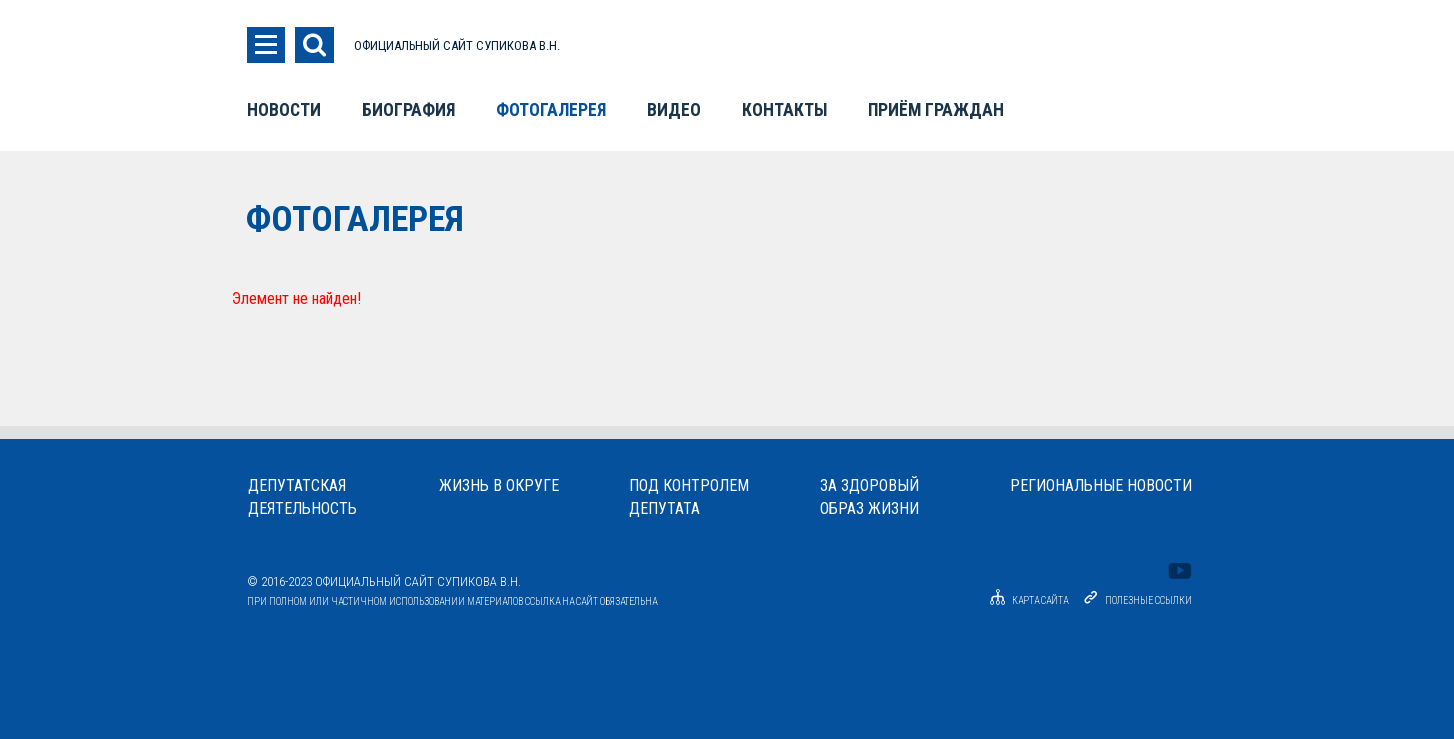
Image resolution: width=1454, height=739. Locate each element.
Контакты (784, 110)
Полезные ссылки (1148, 600)
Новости (284, 110)
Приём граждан (936, 110)
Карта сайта (1026, 600)
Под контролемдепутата (689, 497)
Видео (674, 110)
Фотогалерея (551, 110)
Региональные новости (1101, 485)
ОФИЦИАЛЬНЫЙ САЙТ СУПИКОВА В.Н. (457, 45)
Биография (408, 110)
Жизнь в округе (499, 485)
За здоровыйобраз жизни (869, 497)
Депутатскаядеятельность (302, 497)
